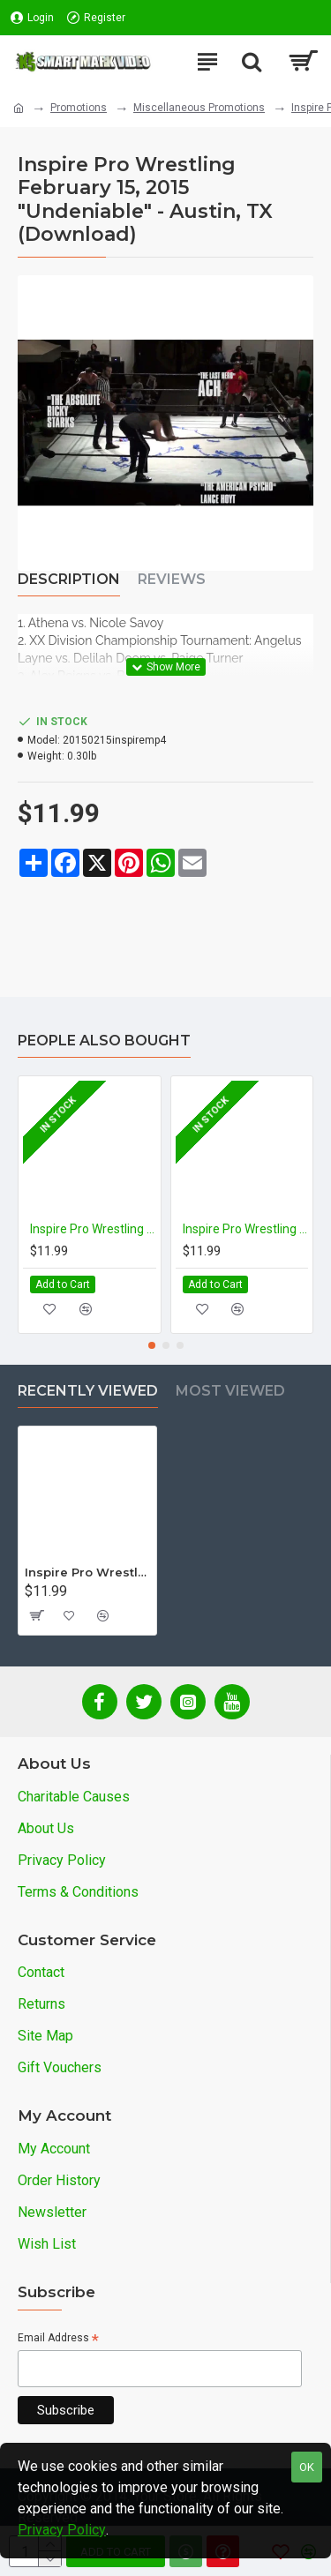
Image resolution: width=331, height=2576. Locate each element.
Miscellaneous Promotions (199, 107)
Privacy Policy (62, 2529)
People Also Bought (104, 1040)
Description (69, 579)
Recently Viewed (88, 1390)
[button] (151, 1345)
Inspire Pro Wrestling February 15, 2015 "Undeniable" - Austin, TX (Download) (87, 1572)
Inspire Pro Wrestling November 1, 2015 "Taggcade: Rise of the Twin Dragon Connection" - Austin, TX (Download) (246, 1229)
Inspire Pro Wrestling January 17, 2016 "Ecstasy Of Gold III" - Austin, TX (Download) (93, 1229)
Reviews (172, 579)
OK (306, 2467)
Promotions (78, 107)
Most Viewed (230, 1390)
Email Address (58, 2339)
